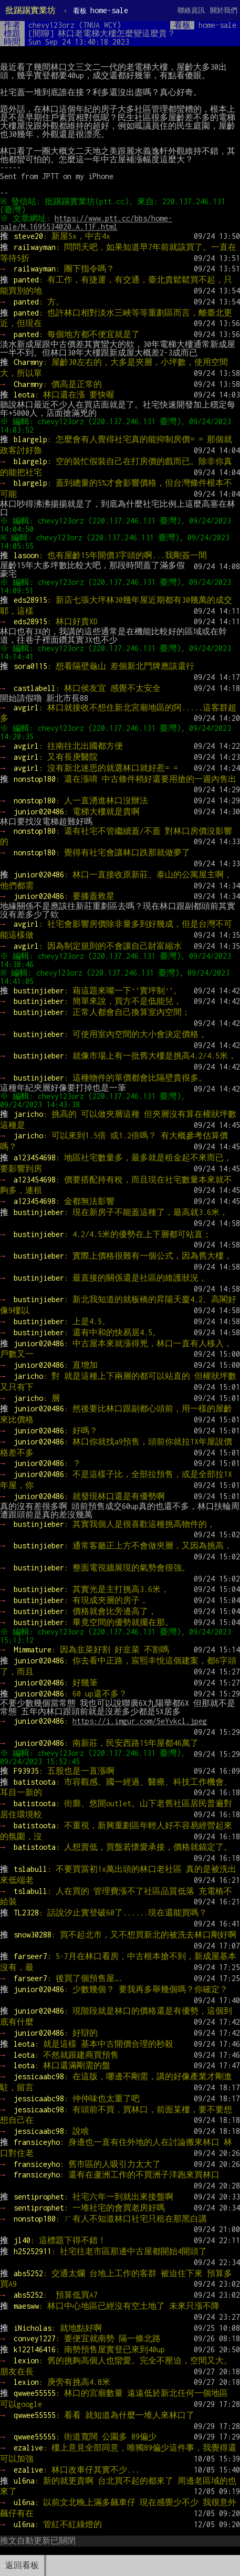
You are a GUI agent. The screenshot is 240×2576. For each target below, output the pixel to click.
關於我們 (223, 10)
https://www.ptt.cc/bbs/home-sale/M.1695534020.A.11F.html (87, 222)
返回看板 (22, 2565)
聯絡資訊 (191, 10)
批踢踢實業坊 (30, 10)
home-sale (100, 10)
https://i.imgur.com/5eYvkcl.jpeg (139, 1720)
